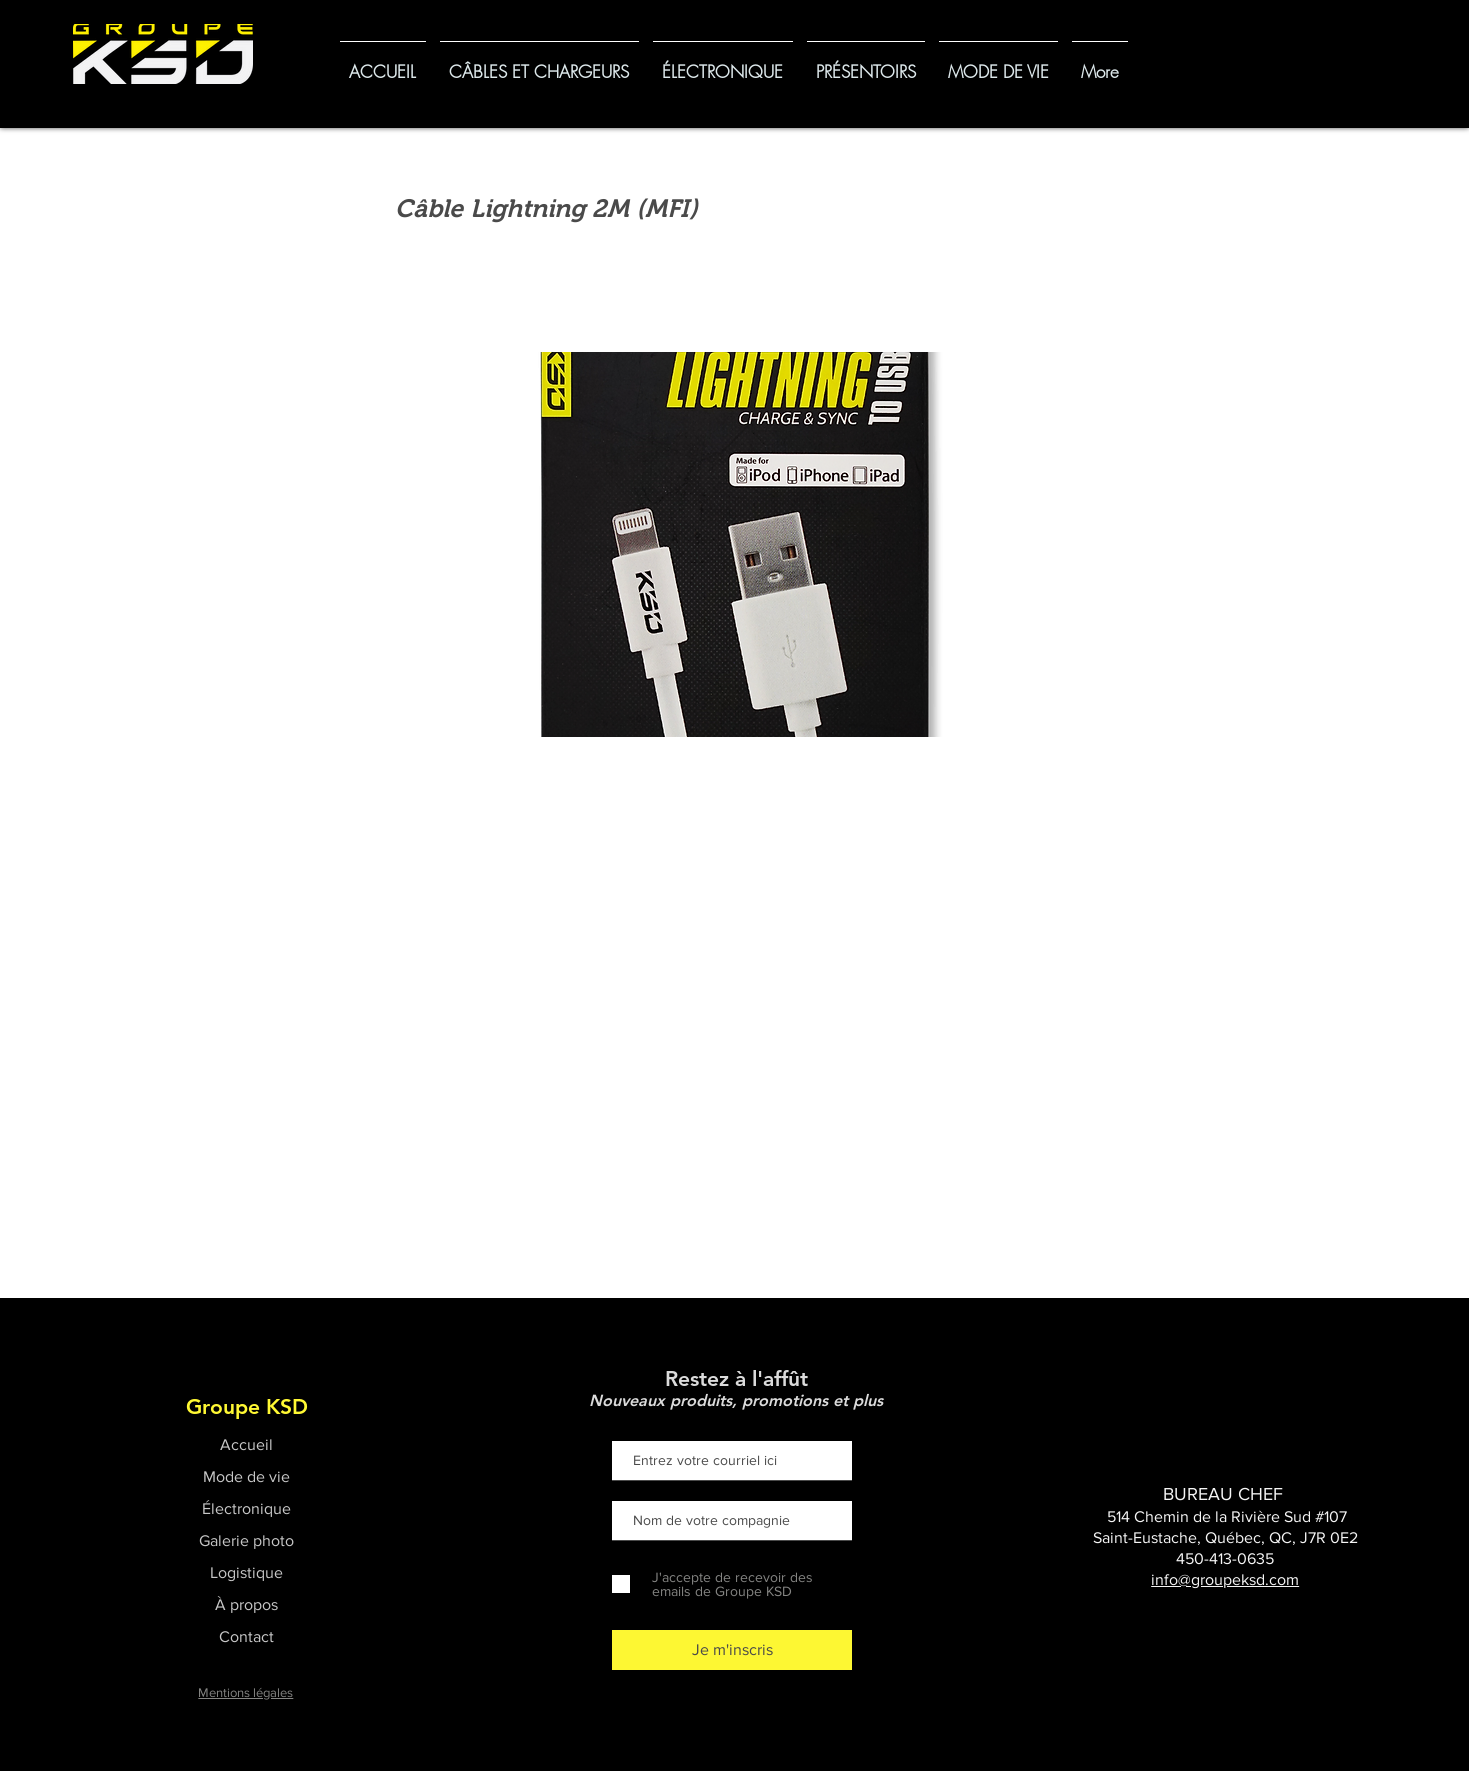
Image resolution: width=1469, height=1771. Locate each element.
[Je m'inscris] (732, 1650)
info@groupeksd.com (1225, 1579)
